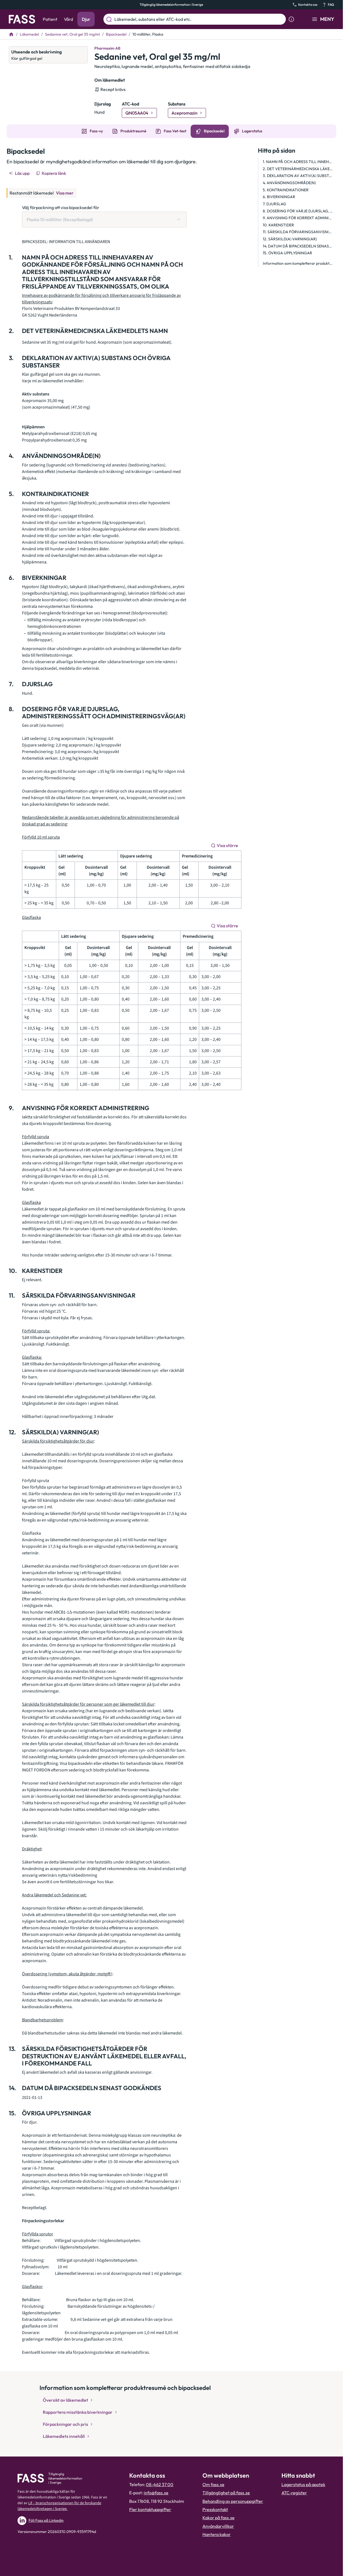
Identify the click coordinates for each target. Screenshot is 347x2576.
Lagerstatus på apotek (303, 2484)
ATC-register (294, 2492)
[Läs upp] (20, 173)
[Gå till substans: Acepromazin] (187, 113)
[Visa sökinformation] (291, 19)
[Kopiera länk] (51, 173)
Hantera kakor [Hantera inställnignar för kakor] (216, 2534)
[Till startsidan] (11, 34)
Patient (50, 19)
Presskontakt (215, 2509)
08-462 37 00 (159, 2484)
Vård (68, 19)
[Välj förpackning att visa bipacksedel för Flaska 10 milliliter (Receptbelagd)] (104, 219)
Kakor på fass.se (218, 2517)
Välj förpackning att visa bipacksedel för (60, 207)
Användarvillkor (218, 2526)
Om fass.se (213, 2484)
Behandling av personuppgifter (232, 2501)
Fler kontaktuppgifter (150, 2509)
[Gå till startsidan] (22, 19)
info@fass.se (156, 2492)
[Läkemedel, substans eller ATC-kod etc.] (199, 19)
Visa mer (65, 193)
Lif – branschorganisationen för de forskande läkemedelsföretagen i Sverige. (59, 2506)
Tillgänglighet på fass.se (226, 2492)
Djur (86, 19)
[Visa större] (224, 845)
